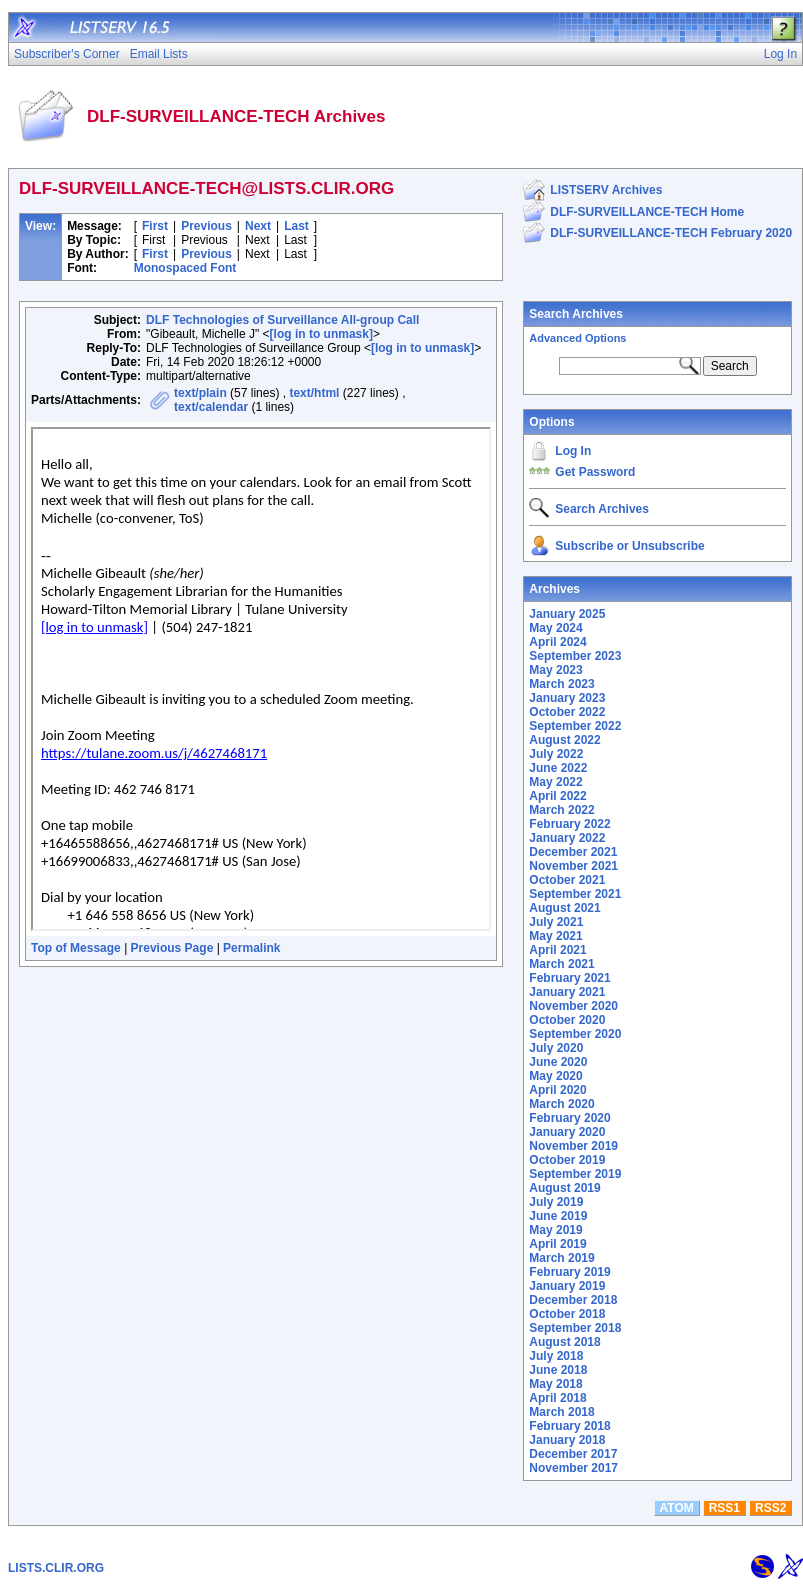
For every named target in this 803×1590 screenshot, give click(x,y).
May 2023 (555, 670)
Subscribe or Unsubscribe (629, 546)
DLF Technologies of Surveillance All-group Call (282, 320)
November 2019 (573, 1146)
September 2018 (575, 1328)
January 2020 (567, 1132)
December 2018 (573, 1300)
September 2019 (575, 1174)
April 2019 (557, 1244)
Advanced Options (577, 338)
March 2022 (561, 810)
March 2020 (561, 1104)
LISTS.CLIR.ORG (56, 1568)
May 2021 (555, 936)
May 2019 (555, 1230)
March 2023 (561, 684)
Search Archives (576, 314)
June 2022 (558, 768)
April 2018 (557, 1398)
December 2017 (573, 1454)
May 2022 (555, 782)
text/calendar (211, 407)
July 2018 (556, 1356)
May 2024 (555, 628)
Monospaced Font (185, 268)
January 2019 (567, 1286)
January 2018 (567, 1440)
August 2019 (564, 1188)
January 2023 (567, 698)
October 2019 (567, 1160)
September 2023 (575, 656)
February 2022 (569, 824)
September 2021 (575, 894)
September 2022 (575, 726)
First (155, 226)
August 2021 (564, 908)
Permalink (251, 948)
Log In (573, 451)
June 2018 (558, 1370)
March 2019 (561, 1258)
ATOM (677, 1508)
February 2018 (569, 1426)
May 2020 (555, 1076)
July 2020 (556, 1048)
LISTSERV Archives (606, 190)
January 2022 (567, 838)
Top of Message (76, 948)
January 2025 (567, 614)
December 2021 (573, 852)
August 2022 (564, 740)
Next (258, 226)
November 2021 (573, 866)
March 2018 (561, 1412)
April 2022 (557, 796)
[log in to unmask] (321, 334)
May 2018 (555, 1384)
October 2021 (567, 880)
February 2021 (569, 978)
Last (296, 226)
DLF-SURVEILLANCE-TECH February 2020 (671, 233)
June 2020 (558, 1062)
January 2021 (567, 992)
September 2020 (575, 1034)
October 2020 (567, 1020)
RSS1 (724, 1508)
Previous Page (172, 948)
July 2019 (556, 1202)
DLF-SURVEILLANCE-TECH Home (647, 212)
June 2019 (558, 1216)
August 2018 (564, 1342)
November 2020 (573, 1006)
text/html (314, 393)
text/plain (200, 393)
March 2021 (561, 964)
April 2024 (557, 642)
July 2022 (556, 754)
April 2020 (557, 1090)
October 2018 (567, 1314)
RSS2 (770, 1508)
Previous (206, 226)
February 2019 (569, 1272)
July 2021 (556, 922)
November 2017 (573, 1468)
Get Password (595, 472)
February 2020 (569, 1118)
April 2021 (557, 950)
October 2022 (567, 712)
